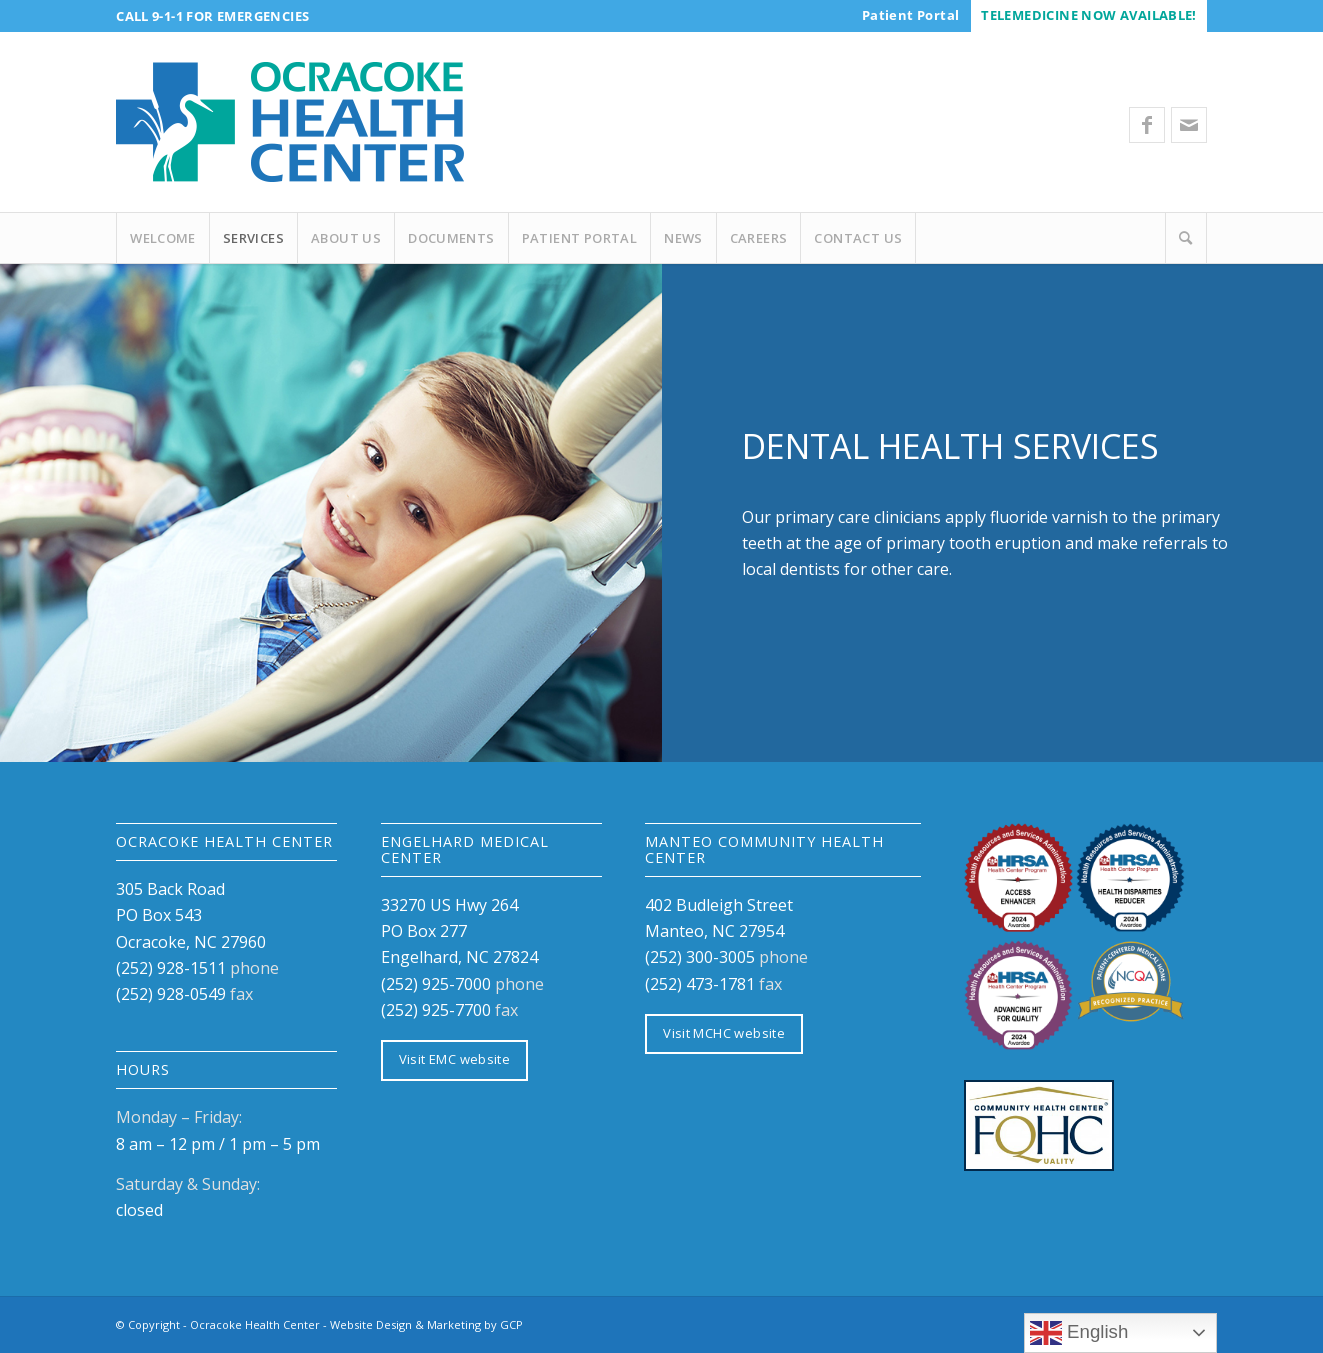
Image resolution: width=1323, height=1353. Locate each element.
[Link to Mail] (1189, 125)
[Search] (1186, 238)
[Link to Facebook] (1147, 125)
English (1079, 1333)
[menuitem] (910, 15)
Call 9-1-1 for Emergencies (212, 16)
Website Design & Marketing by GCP (426, 1324)
